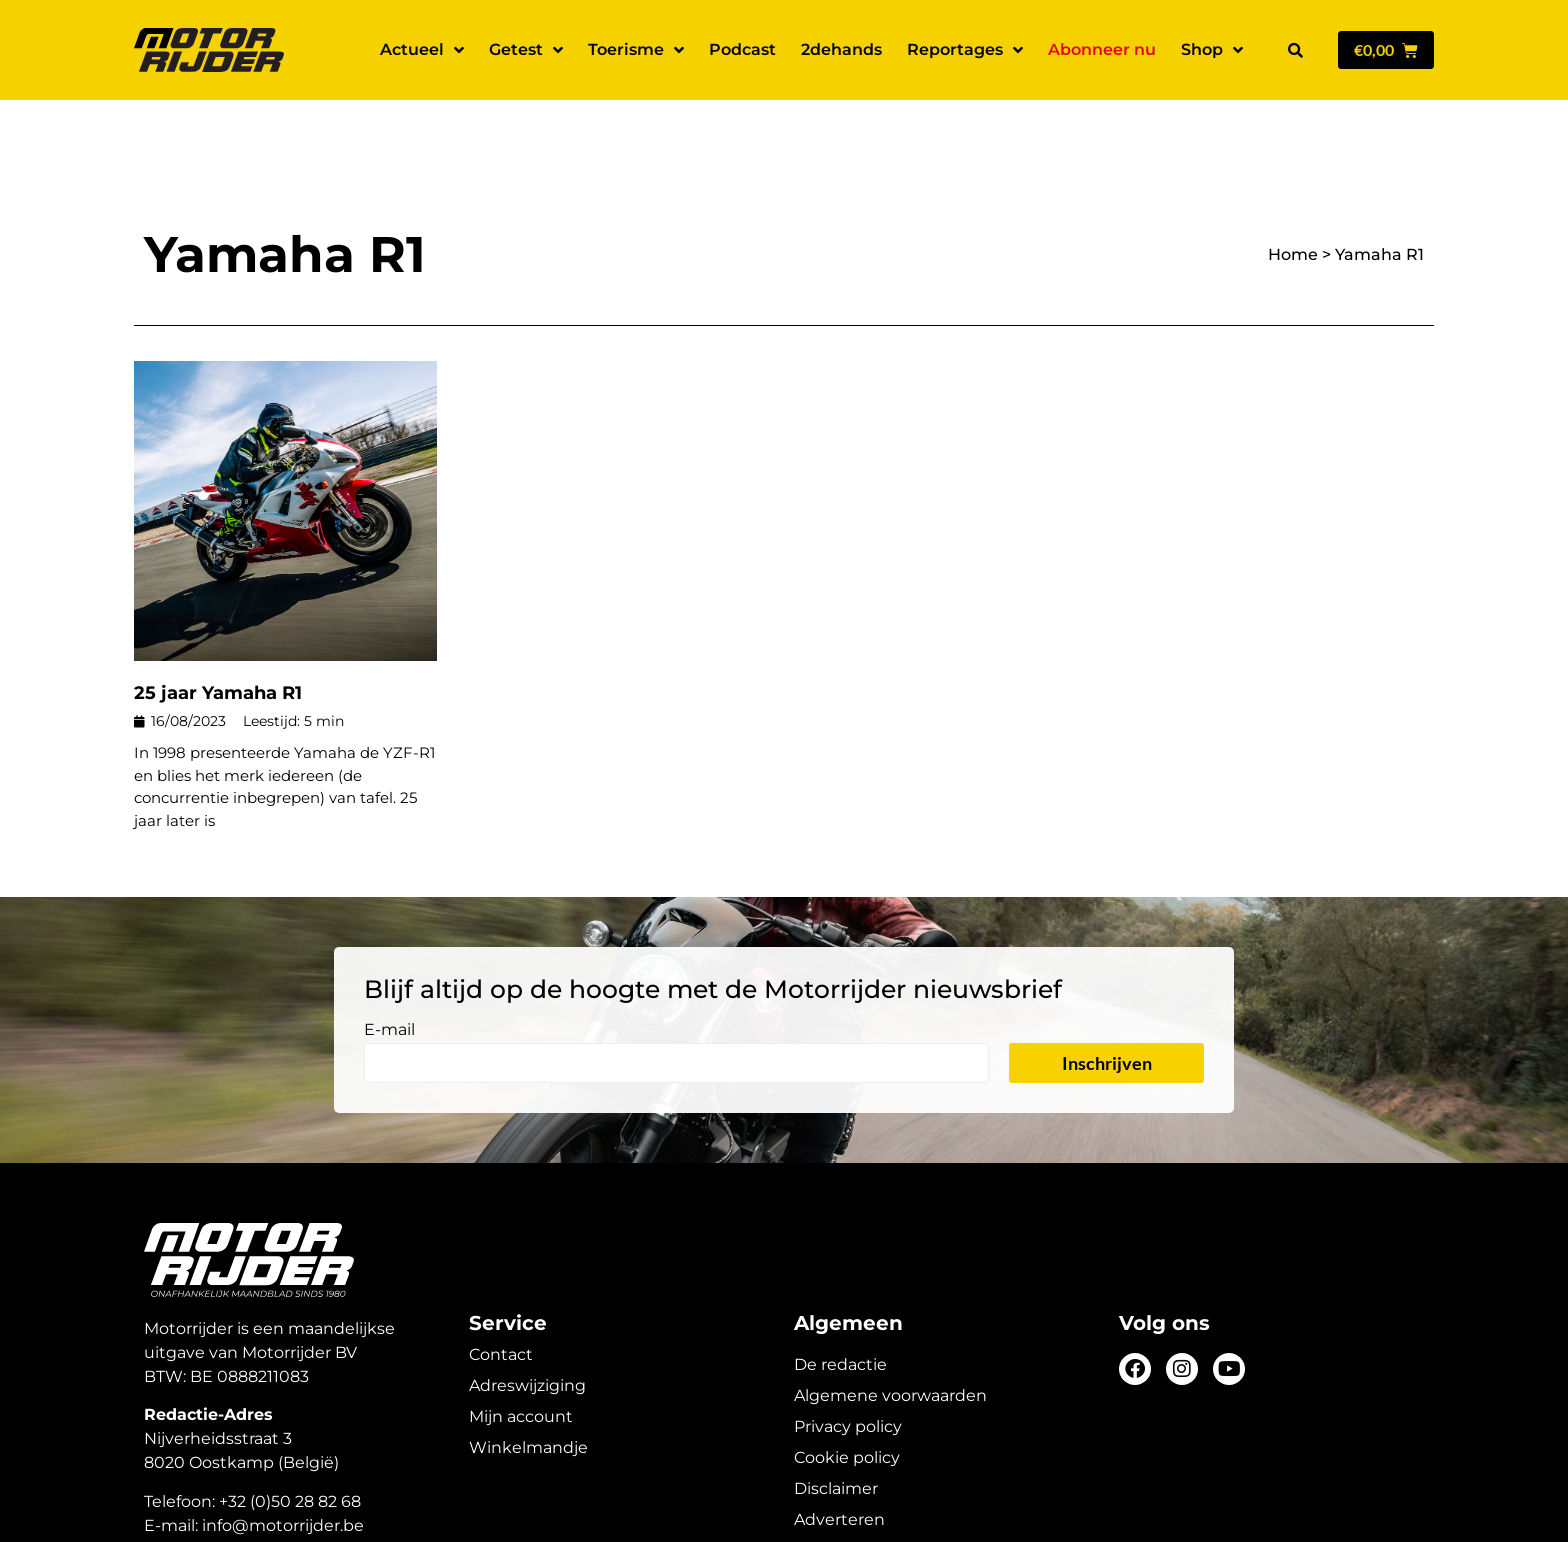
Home (1293, 184)
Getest (526, 50)
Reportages (965, 50)
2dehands (841, 49)
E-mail (389, 960)
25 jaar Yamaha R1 (218, 623)
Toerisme (636, 50)
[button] (1295, 50)
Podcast (742, 49)
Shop (1212, 50)
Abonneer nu (1102, 49)
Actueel (422, 50)
